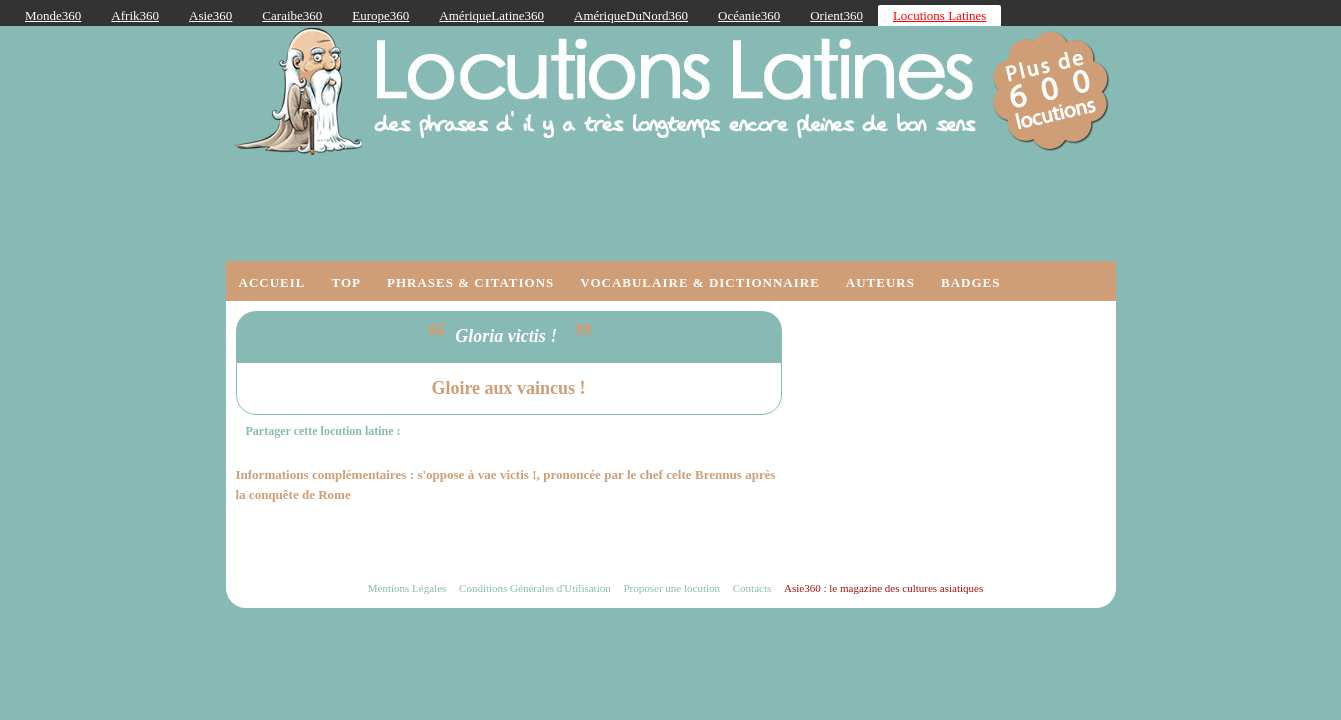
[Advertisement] (956, 436)
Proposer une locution (671, 588)
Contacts (752, 588)
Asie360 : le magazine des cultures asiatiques (883, 588)
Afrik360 (135, 15)
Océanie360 (749, 15)
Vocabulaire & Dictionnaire (700, 282)
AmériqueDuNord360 (631, 15)
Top (346, 282)
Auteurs (880, 282)
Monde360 (53, 15)
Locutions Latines (940, 15)
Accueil (272, 282)
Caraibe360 (292, 15)
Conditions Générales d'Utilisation (535, 588)
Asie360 (210, 15)
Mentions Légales (407, 588)
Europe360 (380, 15)
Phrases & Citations (470, 282)
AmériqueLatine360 (491, 15)
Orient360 (836, 15)
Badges (970, 282)
